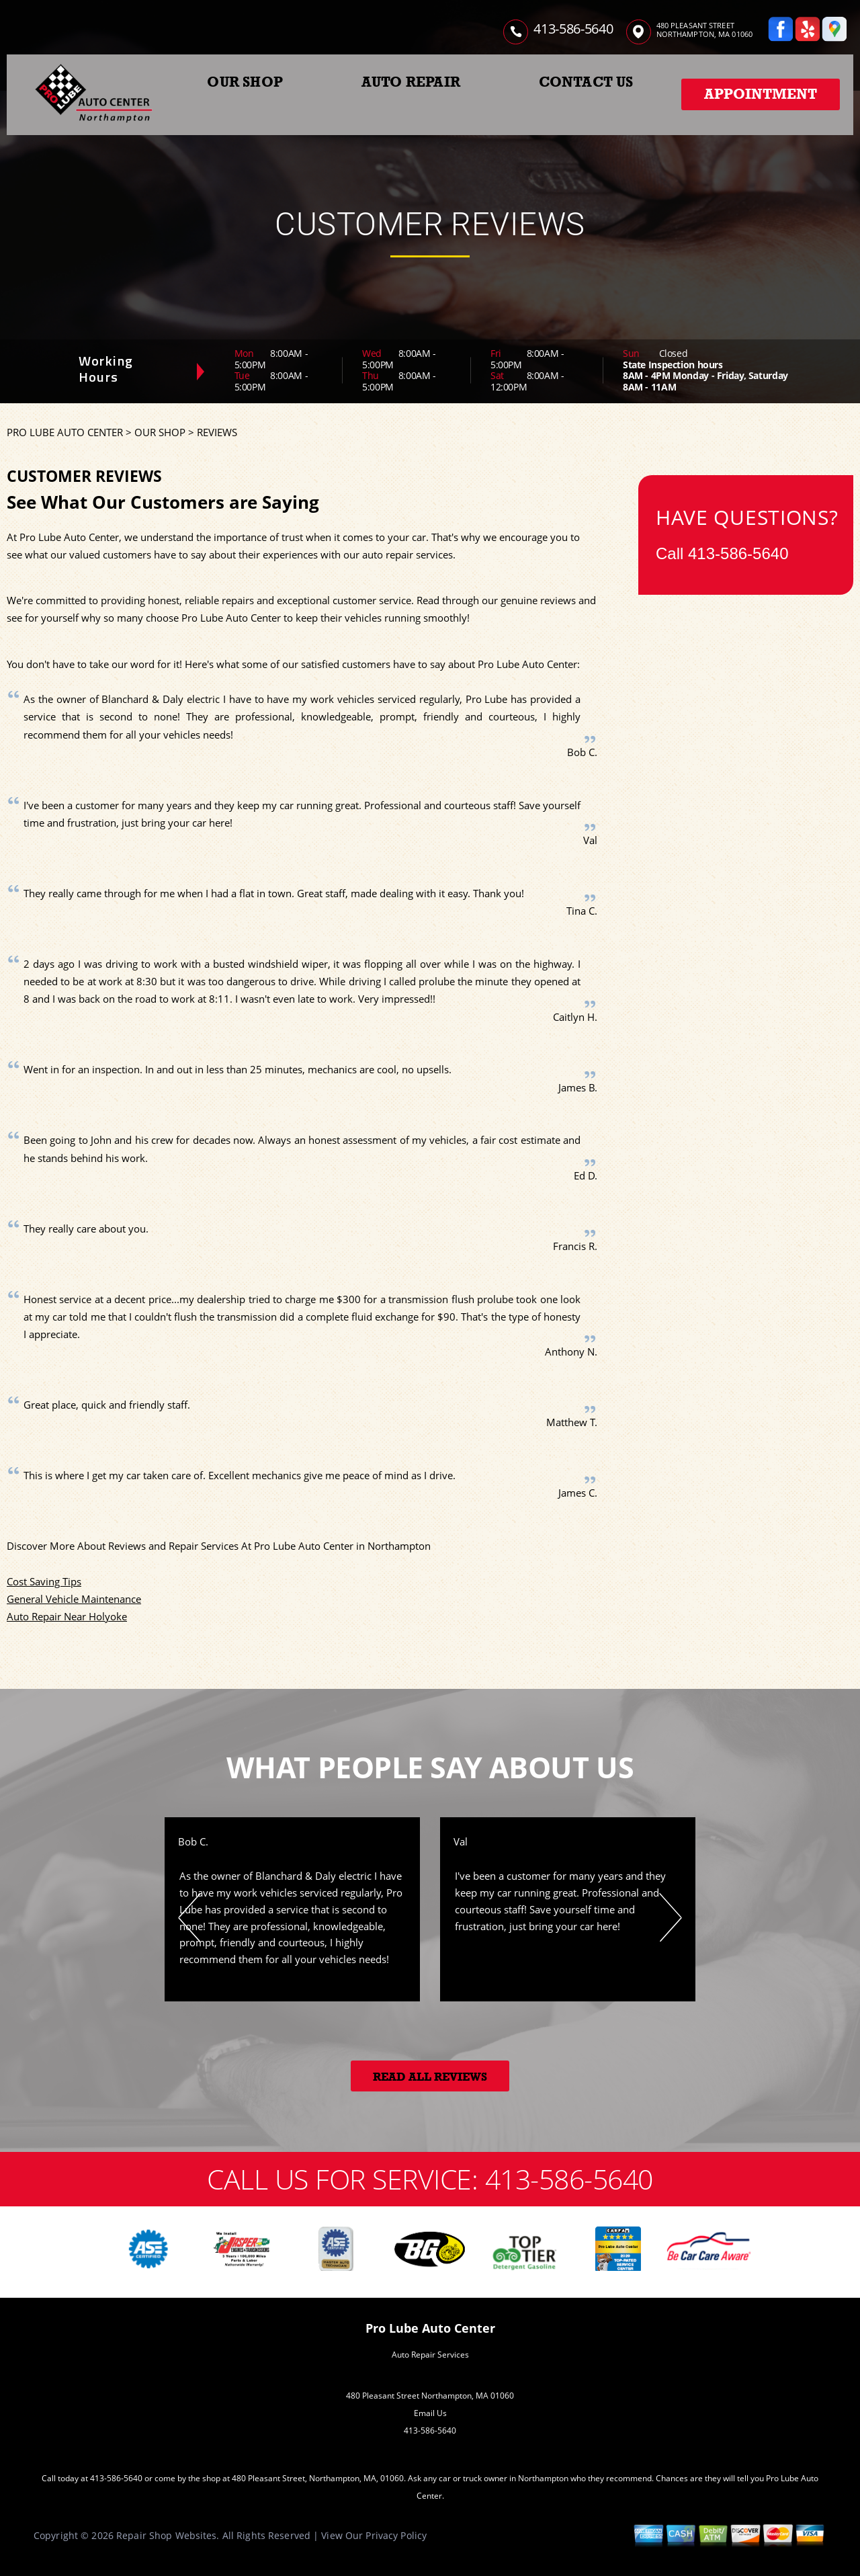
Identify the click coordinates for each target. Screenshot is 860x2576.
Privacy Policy (396, 2535)
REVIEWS (217, 432)
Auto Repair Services (430, 2354)
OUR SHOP (245, 82)
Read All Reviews (430, 2077)
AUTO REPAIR (410, 82)
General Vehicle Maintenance (74, 1599)
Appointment (760, 94)
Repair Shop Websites (166, 2535)
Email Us (430, 2413)
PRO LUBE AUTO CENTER (65, 432)
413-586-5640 (573, 28)
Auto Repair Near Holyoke (67, 1616)
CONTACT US (586, 82)
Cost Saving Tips (44, 1581)
